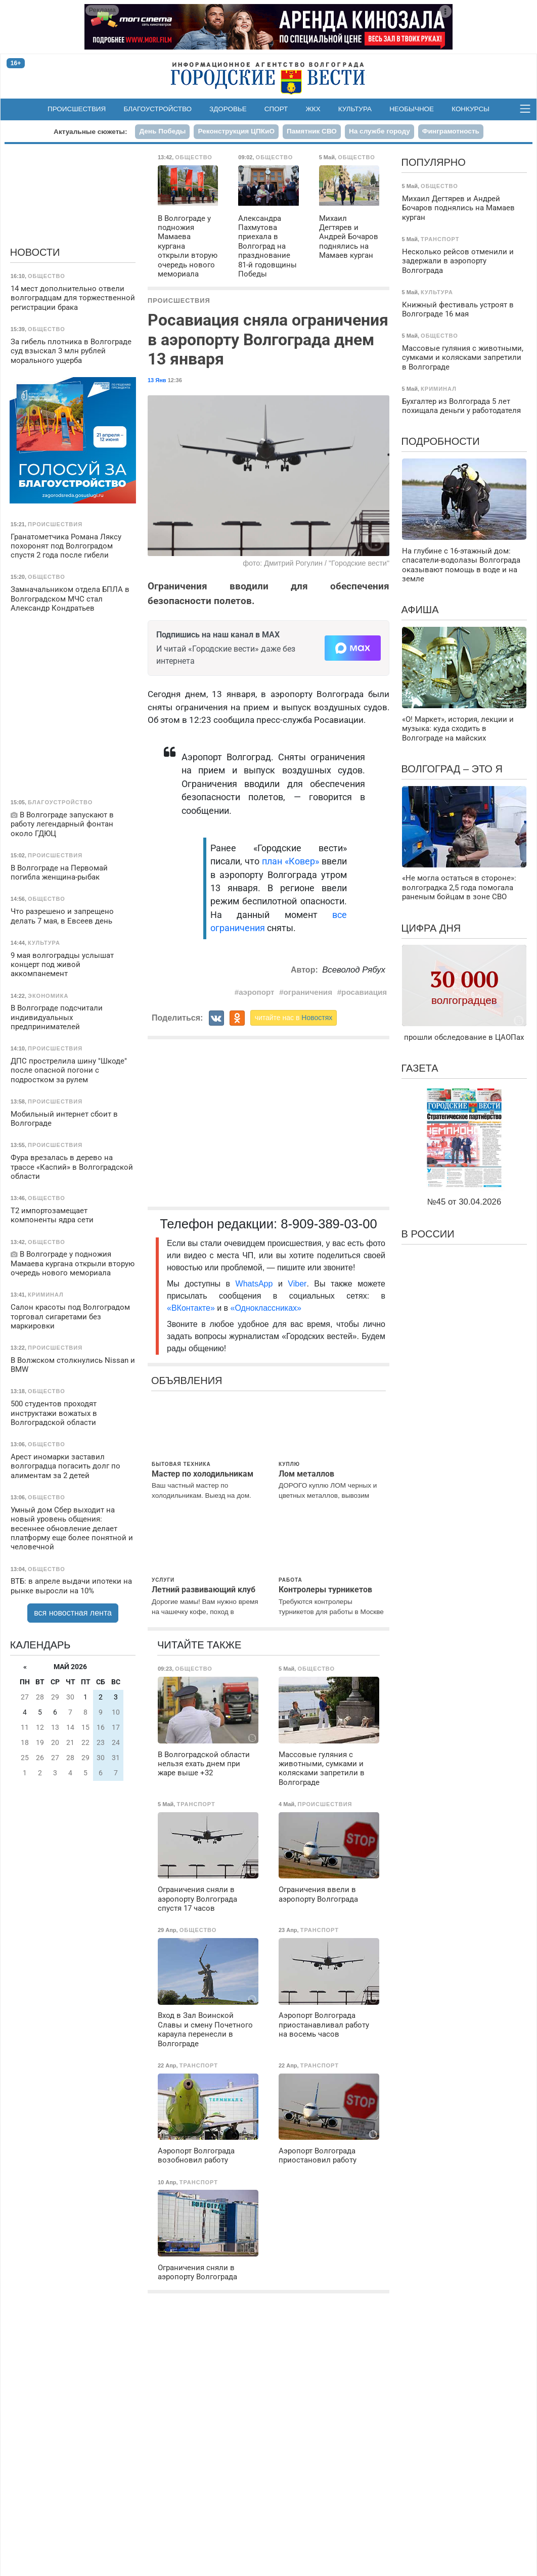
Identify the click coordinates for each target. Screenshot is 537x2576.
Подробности (440, 441)
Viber (297, 1283)
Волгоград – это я (452, 768)
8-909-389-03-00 (329, 1224)
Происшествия (77, 109)
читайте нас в (294, 1018)
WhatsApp (257, 1283)
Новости (35, 252)
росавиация (364, 992)
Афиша (420, 609)
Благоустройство (157, 109)
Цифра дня (431, 928)
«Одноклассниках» (266, 1308)
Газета (419, 1068)
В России (428, 1233)
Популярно (433, 162)
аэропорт (256, 992)
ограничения (308, 992)
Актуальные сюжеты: (90, 131)
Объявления (186, 1380)
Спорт (276, 109)
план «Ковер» (290, 861)
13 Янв (157, 380)
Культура (355, 109)
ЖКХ (312, 109)
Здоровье (228, 109)
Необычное (411, 109)
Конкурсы (470, 109)
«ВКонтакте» (191, 1308)
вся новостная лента (73, 1612)
